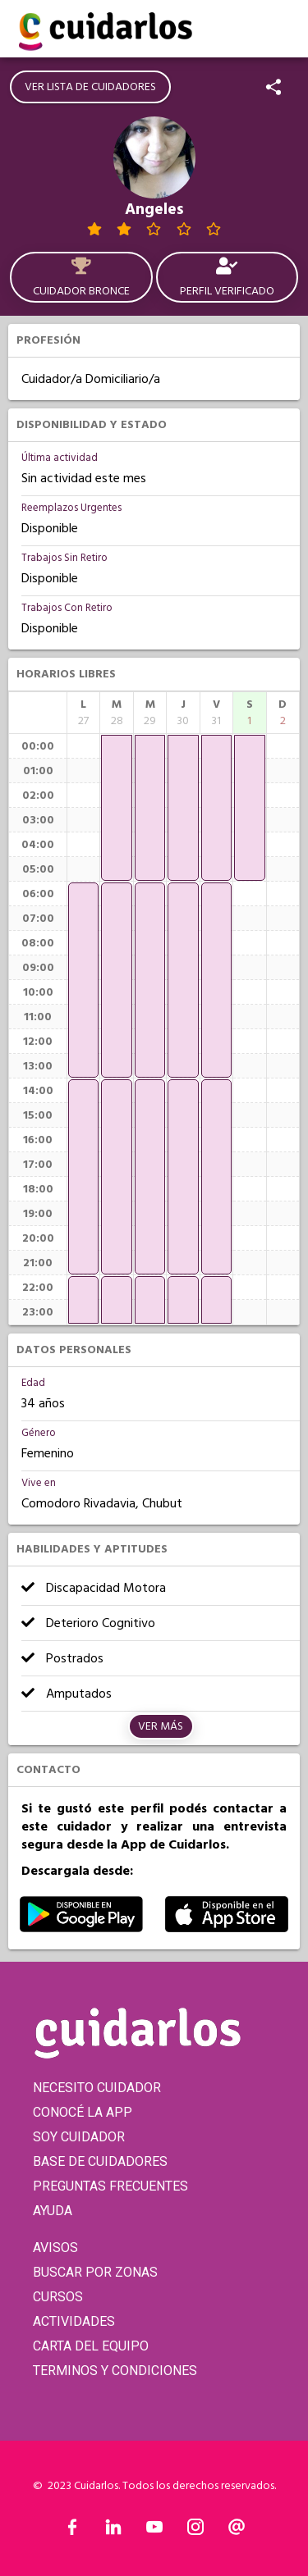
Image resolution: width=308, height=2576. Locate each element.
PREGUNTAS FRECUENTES (110, 2186)
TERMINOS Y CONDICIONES (115, 2370)
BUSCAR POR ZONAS (95, 2272)
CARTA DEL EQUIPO (91, 2346)
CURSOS (58, 2297)
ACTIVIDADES (74, 2321)
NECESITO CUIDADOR (97, 2087)
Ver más (160, 1726)
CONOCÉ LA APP (82, 2112)
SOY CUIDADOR (79, 2137)
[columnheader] (83, 712)
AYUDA (52, 2210)
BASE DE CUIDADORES (100, 2161)
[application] (83, 980)
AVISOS (55, 2247)
